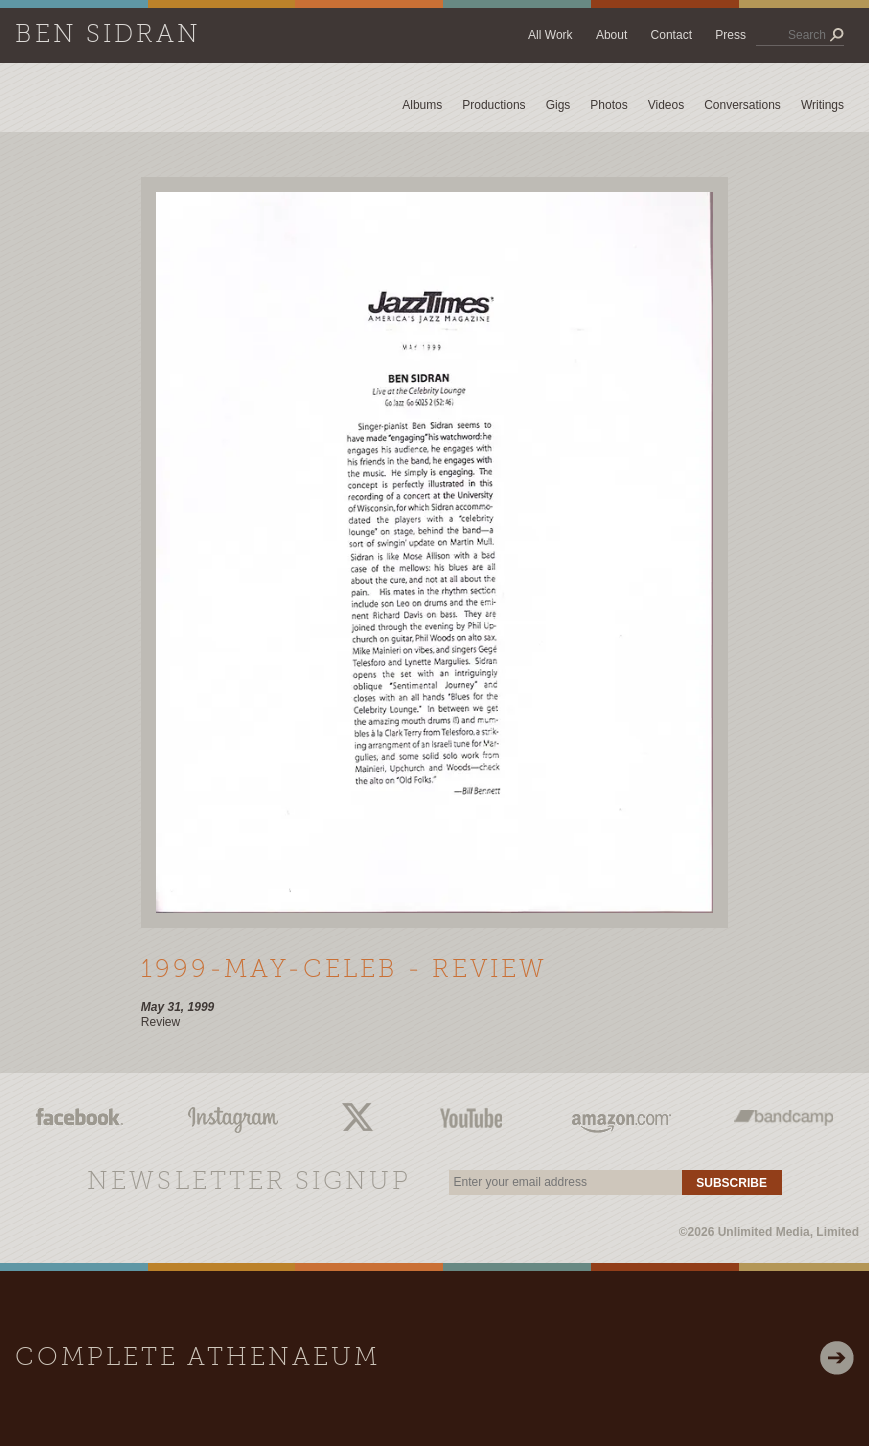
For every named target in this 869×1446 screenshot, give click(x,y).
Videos (666, 105)
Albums (422, 105)
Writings (822, 105)
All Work (550, 35)
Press (730, 35)
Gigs (558, 105)
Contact (671, 35)
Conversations (742, 105)
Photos (608, 105)
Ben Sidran (108, 35)
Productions (493, 105)
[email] (565, 1182)
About (611, 35)
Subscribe (731, 1183)
